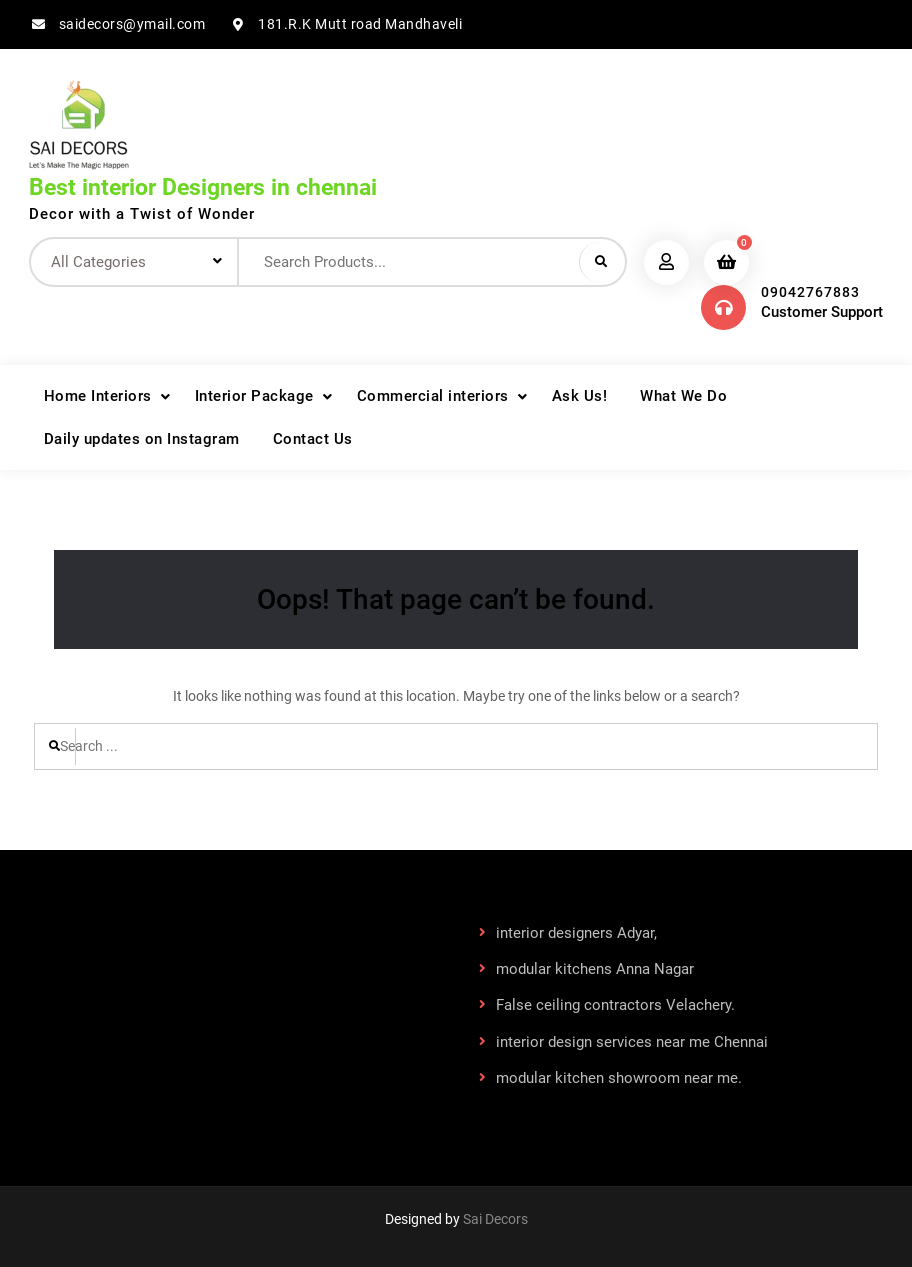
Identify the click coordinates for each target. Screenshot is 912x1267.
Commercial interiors (433, 396)
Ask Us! (580, 396)
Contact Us (313, 439)
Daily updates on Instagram (142, 439)
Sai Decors (495, 1219)
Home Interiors (98, 396)
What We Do (683, 396)
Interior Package (254, 396)
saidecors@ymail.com (132, 24)
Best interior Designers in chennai (203, 187)
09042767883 (810, 292)
